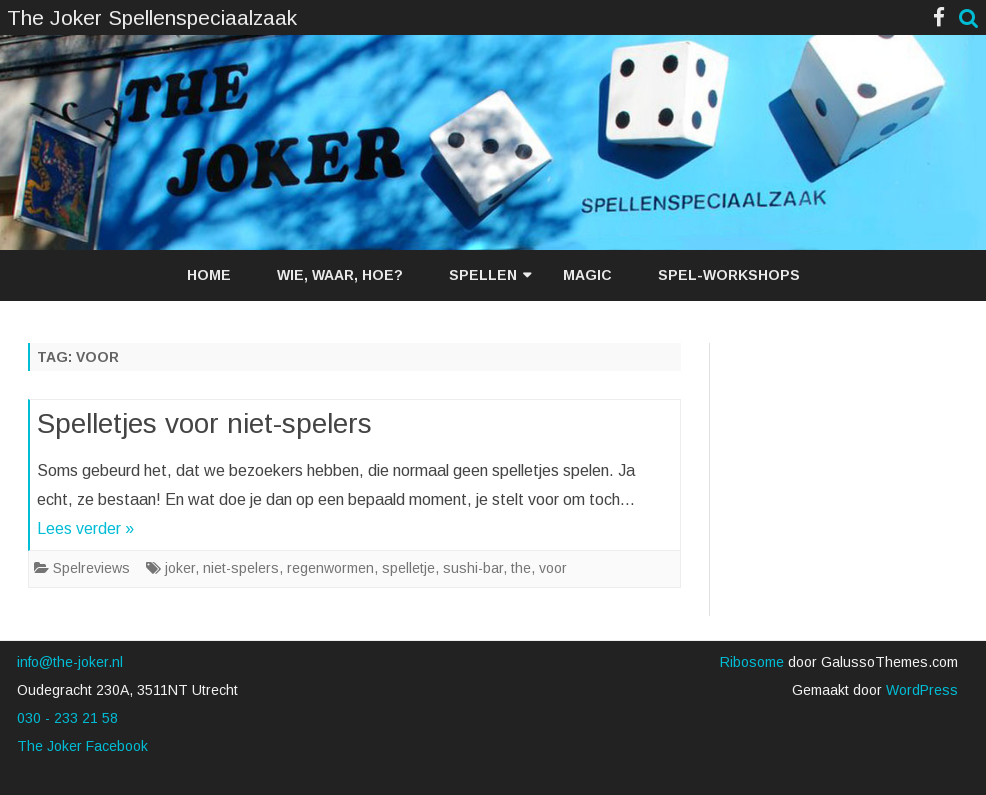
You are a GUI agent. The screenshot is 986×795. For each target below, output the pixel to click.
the (521, 568)
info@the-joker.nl (70, 662)
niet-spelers (241, 568)
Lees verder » (85, 528)
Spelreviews (91, 568)
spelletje (408, 568)
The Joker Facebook (82, 746)
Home (209, 275)
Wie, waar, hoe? (340, 275)
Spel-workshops (729, 275)
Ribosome (752, 662)
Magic (587, 275)
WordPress (920, 690)
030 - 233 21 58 (67, 718)
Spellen (483, 275)
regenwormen (330, 568)
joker (180, 568)
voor (553, 568)
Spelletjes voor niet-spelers (204, 423)
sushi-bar (473, 568)
